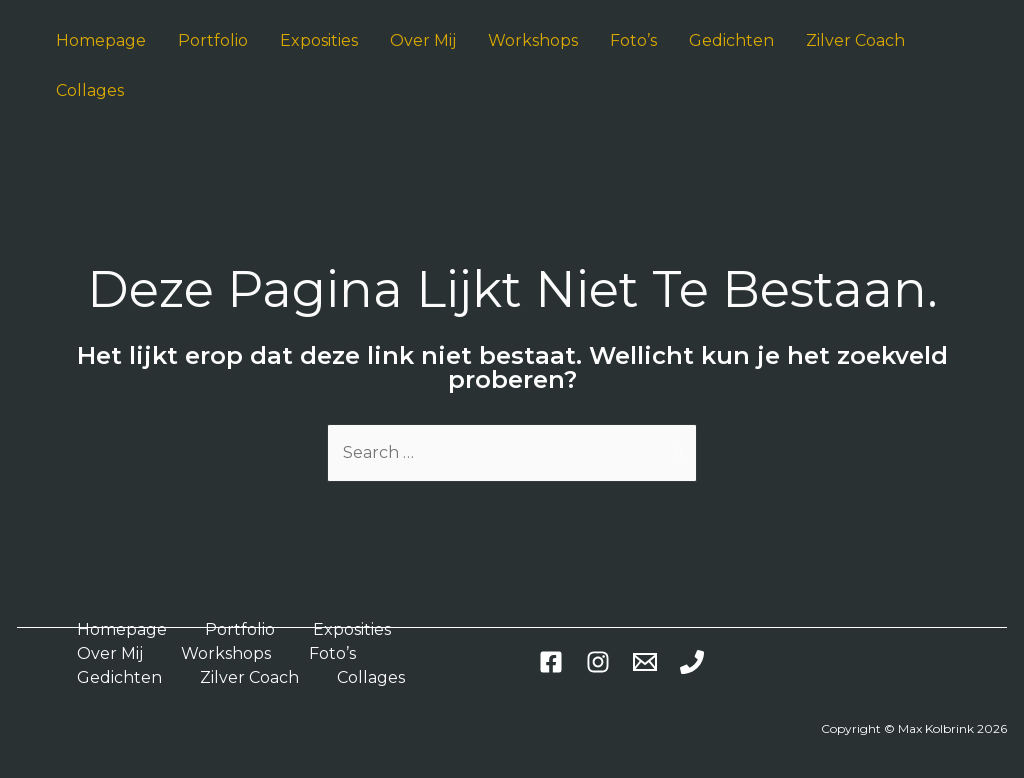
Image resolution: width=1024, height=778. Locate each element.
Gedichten (119, 677)
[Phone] (692, 662)
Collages (371, 677)
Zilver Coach (249, 677)
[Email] (645, 662)
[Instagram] (598, 662)
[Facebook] (551, 662)
